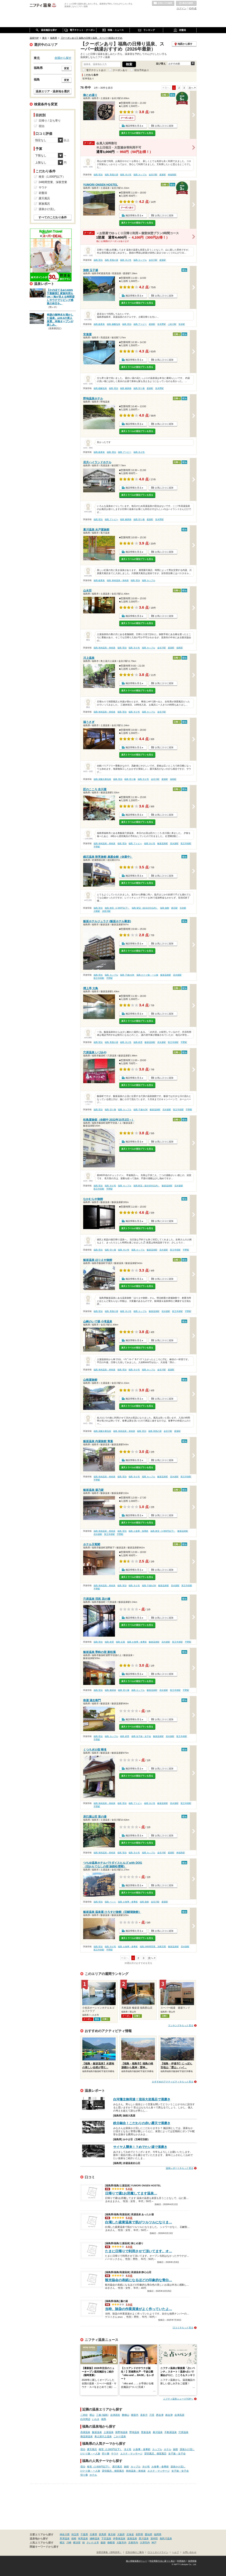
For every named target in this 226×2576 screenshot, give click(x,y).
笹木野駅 (161, 324)
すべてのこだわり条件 (52, 217)
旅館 (175, 2449)
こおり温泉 (120, 2436)
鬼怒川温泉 (166, 2538)
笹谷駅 (182, 324)
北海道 (130, 2534)
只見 (151, 2415)
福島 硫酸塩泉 (113, 324)
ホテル (167, 2449)
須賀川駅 (106, 911)
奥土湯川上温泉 (103, 2436)
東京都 (111, 2534)
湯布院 (154, 2538)
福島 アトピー (140, 324)
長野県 (139, 2534)
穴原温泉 (183, 2432)
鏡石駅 (174, 908)
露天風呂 (92, 2449)
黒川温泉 (144, 2538)
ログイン (181, 8)
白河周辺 (85, 2419)
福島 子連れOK (127, 975)
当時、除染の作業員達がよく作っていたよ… (138, 2309)
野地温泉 (134, 2432)
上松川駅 (172, 324)
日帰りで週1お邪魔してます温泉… (131, 2193)
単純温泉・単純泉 (136, 2470)
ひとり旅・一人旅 (90, 2453)
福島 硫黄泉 (99, 324)
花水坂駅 (174, 843)
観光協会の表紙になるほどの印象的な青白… (138, 2280)
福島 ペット (110, 1902)
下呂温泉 (106, 2538)
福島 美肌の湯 (111, 174)
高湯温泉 (85, 2432)
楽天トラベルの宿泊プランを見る (137, 133)
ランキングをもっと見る (180, 2025)
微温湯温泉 (86, 2436)
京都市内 (133, 2542)
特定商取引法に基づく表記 (162, 2561)
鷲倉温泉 (146, 2432)
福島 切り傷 (139, 388)
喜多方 (144, 2415)
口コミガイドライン (158, 2552)
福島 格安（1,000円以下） (117, 908)
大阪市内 (121, 2542)
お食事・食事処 (141, 2449)
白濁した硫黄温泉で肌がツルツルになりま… (138, 2222)
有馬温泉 (83, 2538)
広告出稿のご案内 (135, 2552)
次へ (191, 87)
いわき (95, 2419)
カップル (157, 2449)
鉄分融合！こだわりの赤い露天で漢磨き (141, 2123)
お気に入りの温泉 (163, 3)
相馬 (103, 2419)
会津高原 (179, 2415)
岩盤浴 (43, 192)
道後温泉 (132, 2538)
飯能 (103, 2542)
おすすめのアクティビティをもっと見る (172, 2081)
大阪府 (121, 2534)
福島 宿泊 (98, 174)
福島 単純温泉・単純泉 (118, 580)
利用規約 (181, 2561)
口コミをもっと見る (183, 2327)
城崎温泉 (95, 2538)
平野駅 (97, 846)
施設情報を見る (134, 125)
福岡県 (157, 2534)
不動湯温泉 (170, 2432)
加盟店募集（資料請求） (109, 2552)
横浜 (62, 2542)
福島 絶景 (137, 1042)
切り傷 (105, 2453)
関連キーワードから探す (44, 2546)
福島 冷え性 (125, 174)
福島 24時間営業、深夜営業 (153, 1946)
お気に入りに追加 (164, 125)
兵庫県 (93, 2534)
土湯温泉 (109, 2432)
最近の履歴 (186, 3)
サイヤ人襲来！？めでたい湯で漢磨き (140, 2147)
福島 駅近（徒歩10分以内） (145, 908)
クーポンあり (120, 70)
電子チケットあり (96, 70)
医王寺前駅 (186, 843)
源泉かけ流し (187, 2449)
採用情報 (192, 2561)
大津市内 (145, 2542)
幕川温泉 (158, 2432)
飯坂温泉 (97, 2432)
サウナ (114, 2453)
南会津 (169, 2415)
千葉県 (84, 2534)
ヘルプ (175, 2552)
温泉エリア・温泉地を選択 (53, 91)
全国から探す (63, 57)
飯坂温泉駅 (162, 843)
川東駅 (97, 911)
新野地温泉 (121, 2432)
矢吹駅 (183, 908)
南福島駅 (172, 174)
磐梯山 (125, 2415)
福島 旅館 (164, 908)
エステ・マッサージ (131, 2453)
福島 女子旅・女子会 (141, 1736)
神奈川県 (65, 2534)
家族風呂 (44, 203)
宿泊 (82, 2449)
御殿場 (111, 2542)
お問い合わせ (190, 2552)
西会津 (159, 2415)
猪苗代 (134, 2415)
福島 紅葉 (120, 1642)
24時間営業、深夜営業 (53, 182)
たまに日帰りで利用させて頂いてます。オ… (138, 2251)
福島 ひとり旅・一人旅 (147, 975)
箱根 (73, 2538)
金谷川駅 (153, 174)
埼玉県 (75, 2534)
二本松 (84, 2415)
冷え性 (127, 2449)
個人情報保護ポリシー (136, 2561)
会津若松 (115, 2415)
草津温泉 (65, 2538)
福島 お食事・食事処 (138, 1531)
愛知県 (148, 2534)
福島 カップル (140, 174)
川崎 (68, 2542)
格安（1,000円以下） (110, 2449)
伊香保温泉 (119, 2538)
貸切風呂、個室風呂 (155, 2453)
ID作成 (193, 8)
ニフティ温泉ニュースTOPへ (178, 2399)
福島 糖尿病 (125, 388)
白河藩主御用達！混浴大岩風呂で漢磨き (141, 2099)
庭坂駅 (162, 174)
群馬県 (102, 2534)
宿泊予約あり (141, 70)
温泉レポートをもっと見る (179, 2168)
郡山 (92, 2415)
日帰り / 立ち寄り (50, 120)
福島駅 (179, 648)
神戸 (153, 2542)
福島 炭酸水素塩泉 (102, 779)
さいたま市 (93, 2542)
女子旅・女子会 (177, 2453)
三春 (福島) (102, 2415)
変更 (66, 68)
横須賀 (77, 2542)
